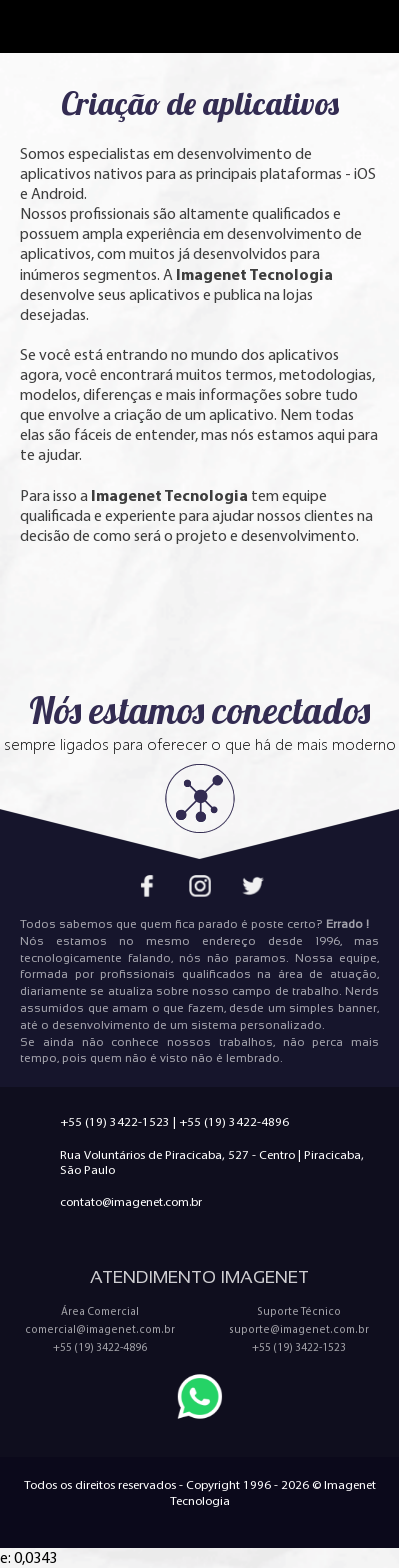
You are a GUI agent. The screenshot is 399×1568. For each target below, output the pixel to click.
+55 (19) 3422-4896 (234, 1121)
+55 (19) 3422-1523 (115, 1121)
